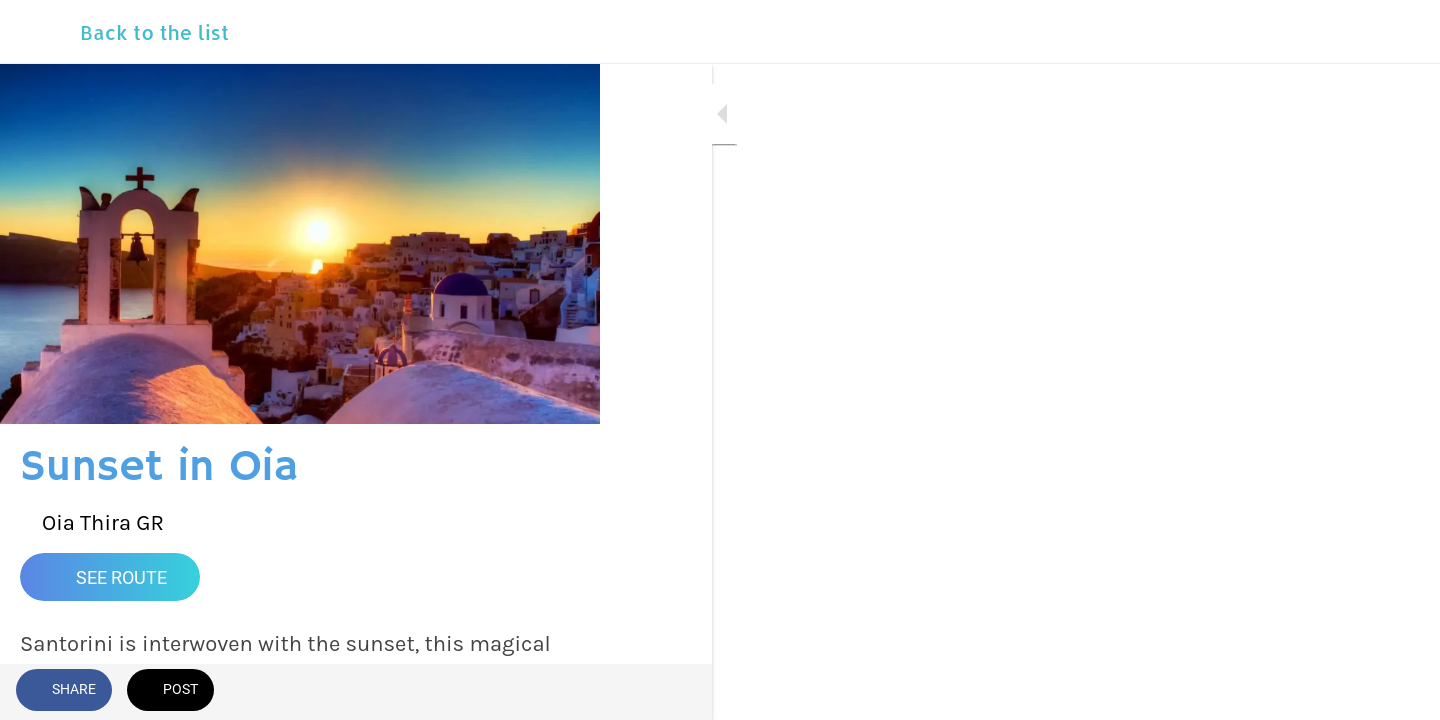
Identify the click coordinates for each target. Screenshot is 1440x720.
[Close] (40, 32)
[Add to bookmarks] (560, 692)
